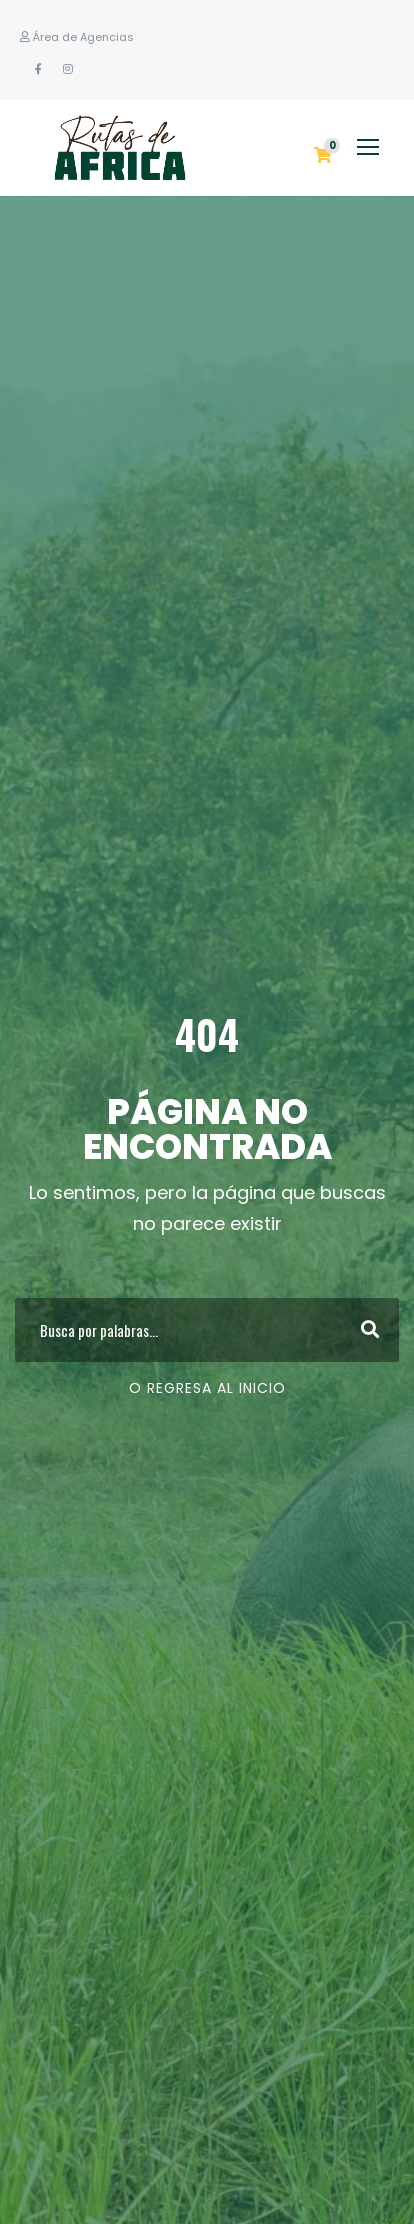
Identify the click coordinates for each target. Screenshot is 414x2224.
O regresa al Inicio (207, 1388)
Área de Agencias (77, 37)
